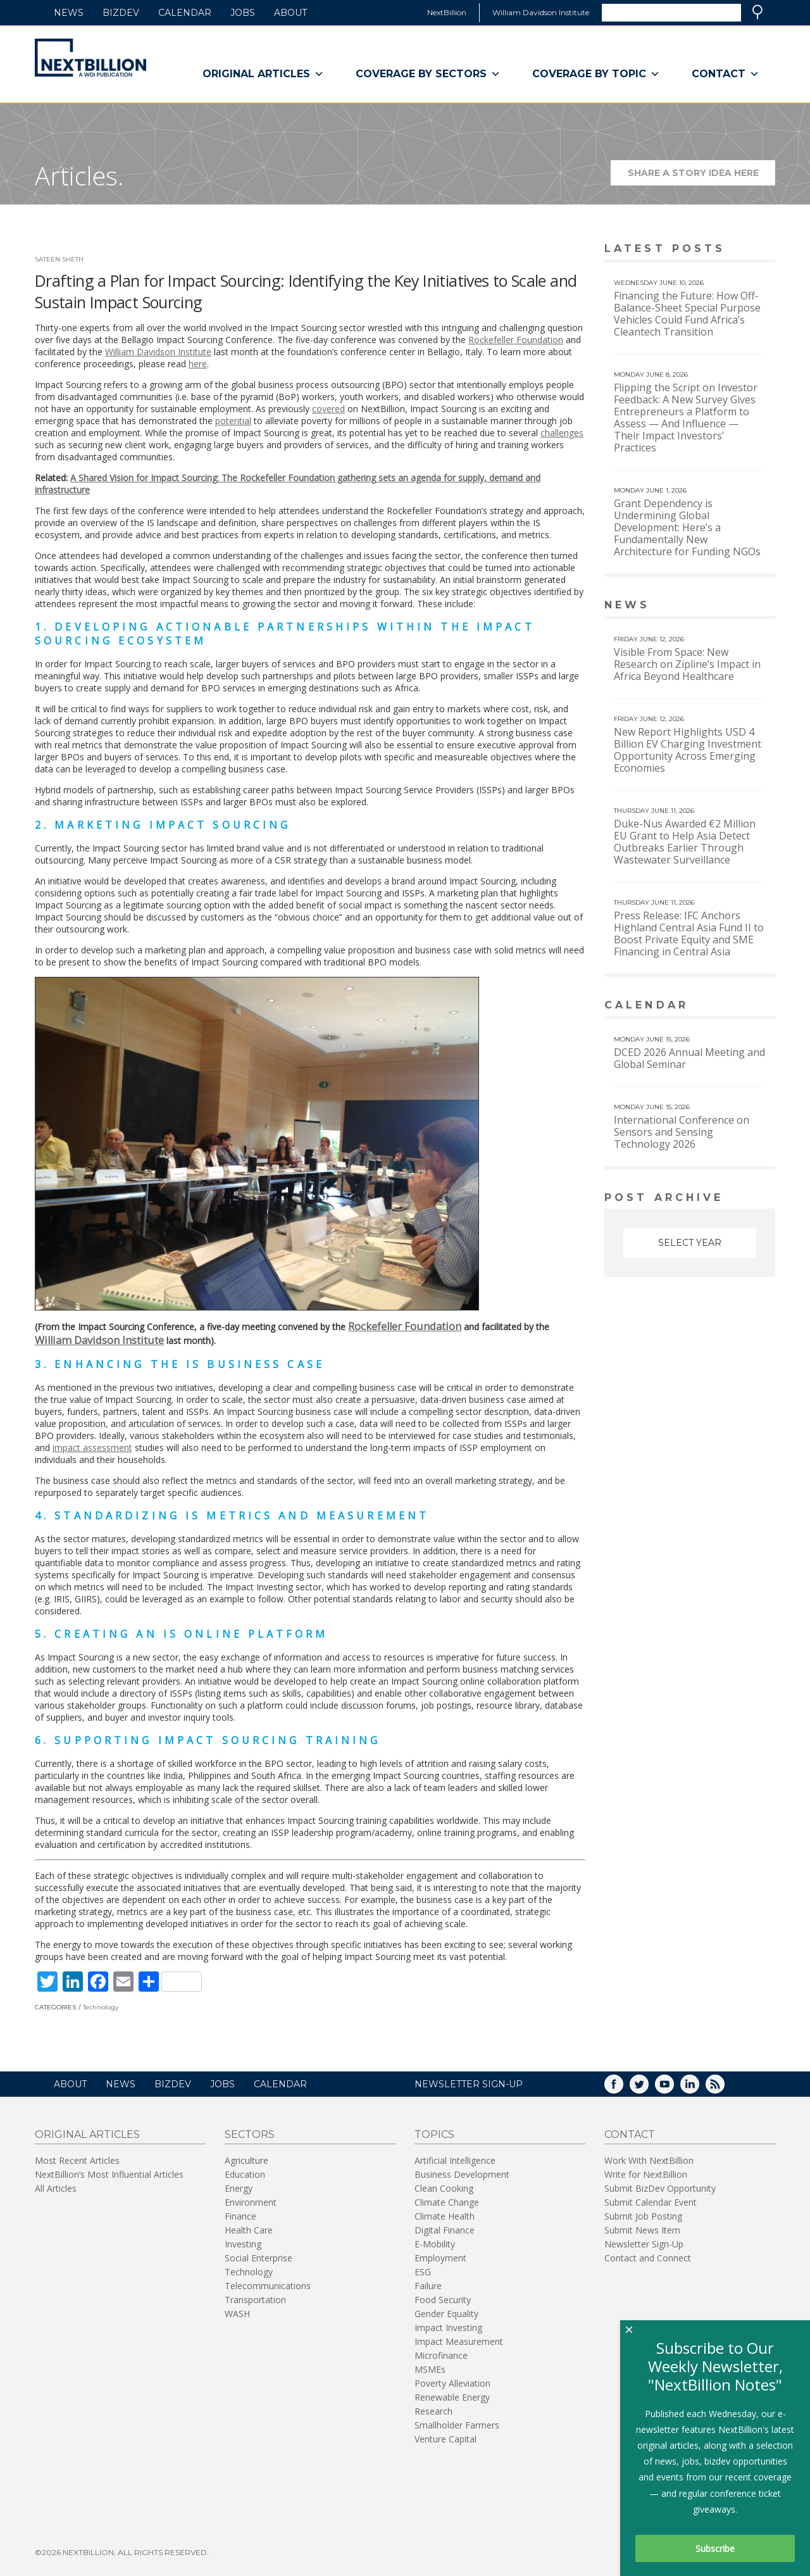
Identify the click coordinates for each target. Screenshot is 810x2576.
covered (328, 409)
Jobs (242, 12)
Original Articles (263, 74)
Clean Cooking (443, 2188)
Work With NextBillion (649, 2160)
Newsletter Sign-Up (643, 2244)
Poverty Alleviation (452, 2383)
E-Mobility (434, 2244)
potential (233, 421)
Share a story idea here (702, 176)
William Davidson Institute (540, 12)
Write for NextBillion (645, 2174)
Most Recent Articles (77, 2160)
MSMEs (430, 2369)
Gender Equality (446, 2314)
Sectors (250, 2134)
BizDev (121, 12)
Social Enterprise (258, 2258)
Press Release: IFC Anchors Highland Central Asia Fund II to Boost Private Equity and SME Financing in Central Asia (689, 933)
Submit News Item (642, 2230)
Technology (100, 2007)
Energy (238, 2188)
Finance (240, 2216)
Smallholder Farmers (456, 2425)
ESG (422, 2272)
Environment (251, 2202)
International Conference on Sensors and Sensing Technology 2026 (681, 1132)
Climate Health (444, 2216)
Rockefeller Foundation (515, 340)
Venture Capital (445, 2439)
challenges (561, 433)
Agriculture (246, 2160)
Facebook (622, 2088)
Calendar (184, 12)
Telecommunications (268, 2286)
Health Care (249, 2230)
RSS (724, 2088)
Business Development (461, 2174)
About (290, 12)
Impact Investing (448, 2328)
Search (757, 12)
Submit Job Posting (643, 2216)
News (69, 12)
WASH (237, 2314)
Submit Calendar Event (650, 2202)
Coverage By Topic (596, 74)
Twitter (648, 2088)
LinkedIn (698, 2088)
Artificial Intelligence (454, 2160)
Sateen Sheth (59, 259)
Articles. (79, 175)
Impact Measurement (458, 2341)
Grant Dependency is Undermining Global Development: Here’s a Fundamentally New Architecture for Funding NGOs (687, 527)
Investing (243, 2244)
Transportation (255, 2300)
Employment (440, 2258)
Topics (434, 2134)
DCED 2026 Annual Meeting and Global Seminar (689, 1058)
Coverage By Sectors (428, 74)
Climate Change (446, 2202)
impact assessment (92, 1448)
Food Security (442, 2300)
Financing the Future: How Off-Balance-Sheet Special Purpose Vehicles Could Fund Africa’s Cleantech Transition (687, 314)
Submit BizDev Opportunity (660, 2188)
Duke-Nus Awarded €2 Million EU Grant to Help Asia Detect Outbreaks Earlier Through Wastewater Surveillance (685, 842)
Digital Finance (444, 2230)
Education (245, 2174)
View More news (742, 606)
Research (433, 2411)
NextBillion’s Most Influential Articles (109, 2174)
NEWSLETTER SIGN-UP (468, 2084)
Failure (428, 2286)
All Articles (56, 2188)
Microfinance (441, 2355)
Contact (725, 74)
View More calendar (733, 1006)
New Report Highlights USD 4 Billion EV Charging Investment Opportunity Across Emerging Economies (687, 750)
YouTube (673, 2088)
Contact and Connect (647, 2258)
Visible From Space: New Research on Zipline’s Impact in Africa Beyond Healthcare (687, 664)
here (198, 364)
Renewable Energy (452, 2397)
